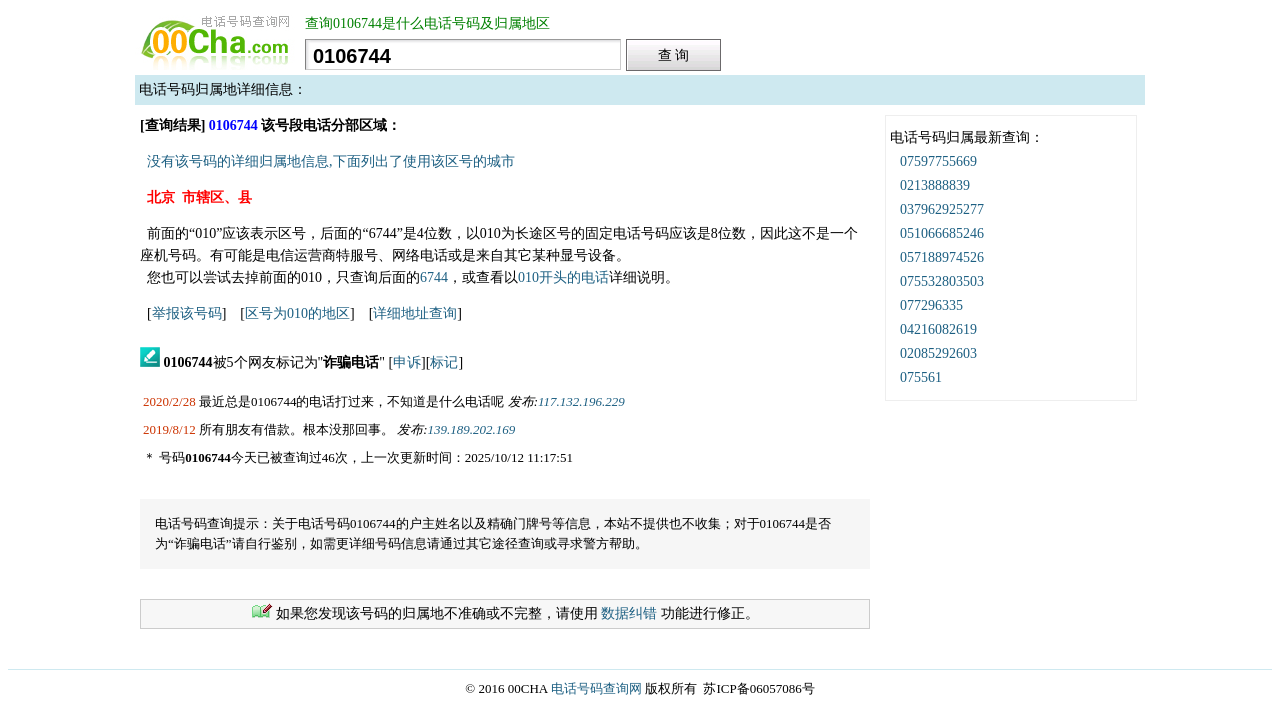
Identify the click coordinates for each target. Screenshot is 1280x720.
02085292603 (938, 353)
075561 (921, 377)
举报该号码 (187, 313)
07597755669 (938, 161)
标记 (444, 362)
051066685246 (942, 233)
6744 (434, 277)
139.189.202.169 (472, 429)
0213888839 (935, 185)
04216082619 (938, 329)
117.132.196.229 (581, 401)
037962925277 (942, 209)
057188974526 (942, 257)
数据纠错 (629, 613)
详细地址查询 (415, 313)
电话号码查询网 (596, 688)
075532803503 (942, 281)
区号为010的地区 (297, 313)
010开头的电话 (563, 277)
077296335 (931, 305)
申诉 (407, 362)
